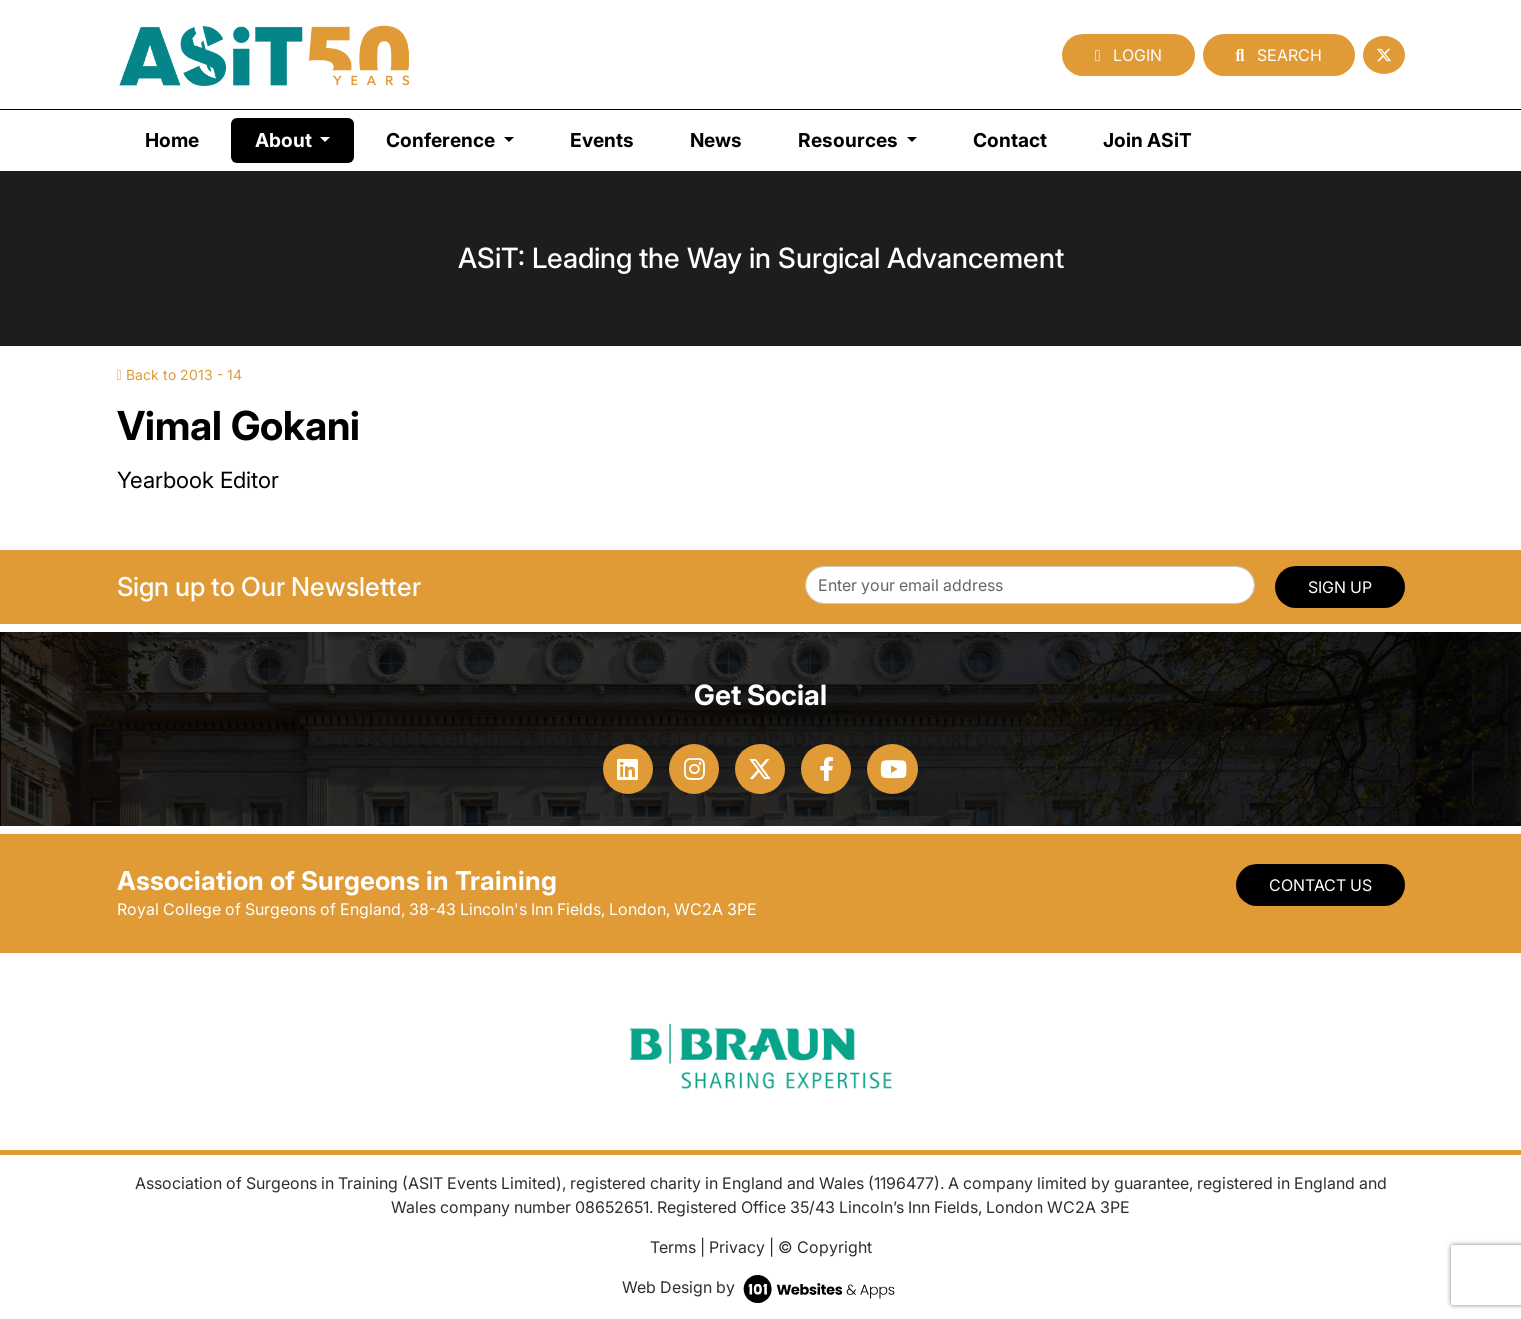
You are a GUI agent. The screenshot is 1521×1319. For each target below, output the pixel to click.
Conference (442, 140)
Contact (1010, 140)
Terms (673, 1247)
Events (602, 140)
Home (172, 140)
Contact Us (1320, 885)
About (305, 138)
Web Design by (760, 1287)
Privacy (737, 1247)
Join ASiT (1147, 140)
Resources (850, 140)
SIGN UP (1340, 587)
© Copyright (825, 1247)
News (716, 140)
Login (1128, 55)
